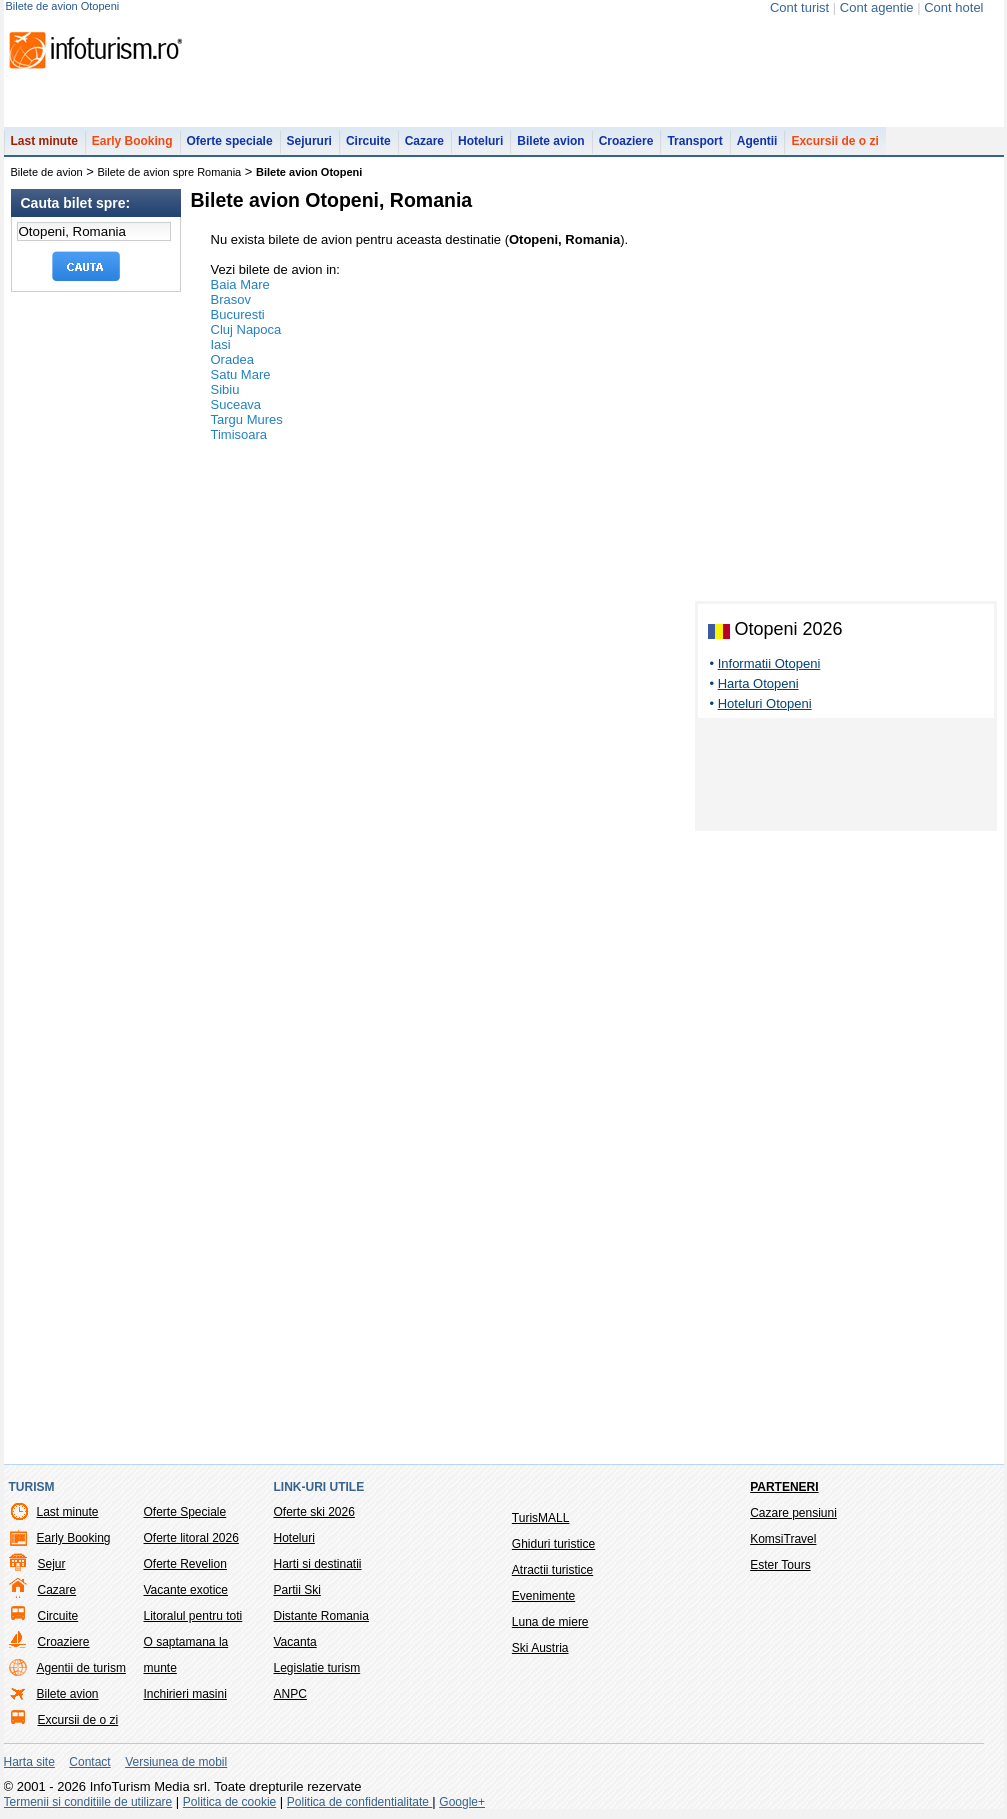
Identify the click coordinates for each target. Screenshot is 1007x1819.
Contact (89, 1762)
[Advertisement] (846, 778)
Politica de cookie (229, 1802)
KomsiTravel (783, 1539)
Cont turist (799, 7)
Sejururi (309, 141)
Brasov (231, 299)
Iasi (221, 344)
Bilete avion (550, 141)
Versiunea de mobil (176, 1762)
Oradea (232, 359)
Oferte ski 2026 (314, 1512)
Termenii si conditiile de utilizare (88, 1802)
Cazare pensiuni (793, 1513)
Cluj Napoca (246, 329)
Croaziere (626, 141)
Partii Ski (297, 1590)
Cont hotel (953, 7)
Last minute (44, 141)
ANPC (290, 1694)
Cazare (424, 141)
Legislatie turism (317, 1668)
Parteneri (784, 1487)
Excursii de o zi (834, 141)
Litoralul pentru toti (193, 1616)
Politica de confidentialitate (359, 1802)
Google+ (462, 1802)
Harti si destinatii (318, 1564)
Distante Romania (321, 1616)
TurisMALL (541, 1518)
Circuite (368, 141)
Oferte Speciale (185, 1512)
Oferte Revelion (185, 1564)
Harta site (29, 1762)
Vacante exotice (186, 1590)
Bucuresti (238, 314)
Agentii (757, 141)
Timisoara (239, 434)
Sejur (52, 1564)
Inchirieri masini (185, 1694)
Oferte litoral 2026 (191, 1538)
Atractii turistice (552, 1570)
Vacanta (295, 1642)
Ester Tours (780, 1565)
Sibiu (225, 389)
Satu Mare (241, 374)
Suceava (236, 404)
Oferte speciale (230, 141)
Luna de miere (550, 1622)
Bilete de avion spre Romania (170, 172)
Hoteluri (480, 141)
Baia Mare (240, 284)
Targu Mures (247, 419)
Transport (694, 141)
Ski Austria (540, 1648)
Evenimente (543, 1596)
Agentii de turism (81, 1668)
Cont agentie (877, 7)
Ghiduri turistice (553, 1544)
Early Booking (132, 141)
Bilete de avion (47, 172)
